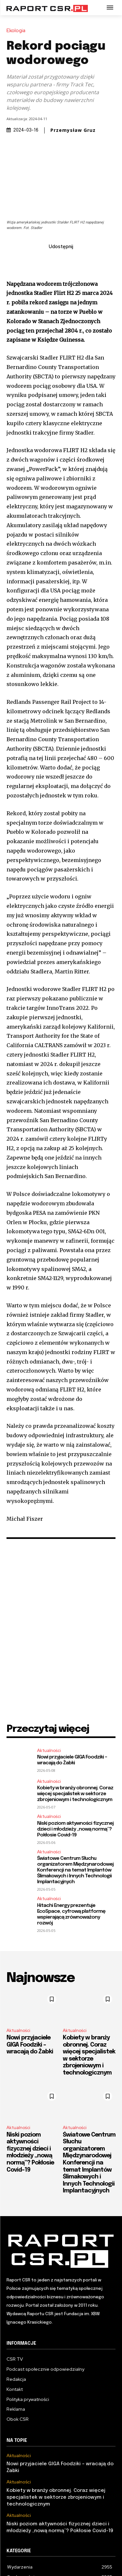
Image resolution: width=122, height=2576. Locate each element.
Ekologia (18, 30)
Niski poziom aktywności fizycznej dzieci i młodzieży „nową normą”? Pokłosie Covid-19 (75, 1829)
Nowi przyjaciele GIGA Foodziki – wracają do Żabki (72, 1760)
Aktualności (49, 1750)
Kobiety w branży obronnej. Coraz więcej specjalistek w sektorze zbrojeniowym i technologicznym (75, 1793)
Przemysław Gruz (73, 130)
